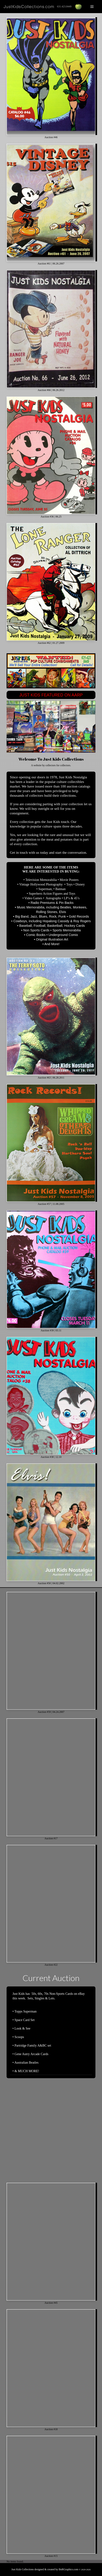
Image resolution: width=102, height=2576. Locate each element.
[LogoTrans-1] (28, 6)
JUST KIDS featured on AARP (51, 695)
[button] (92, 6)
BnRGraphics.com (68, 2569)
